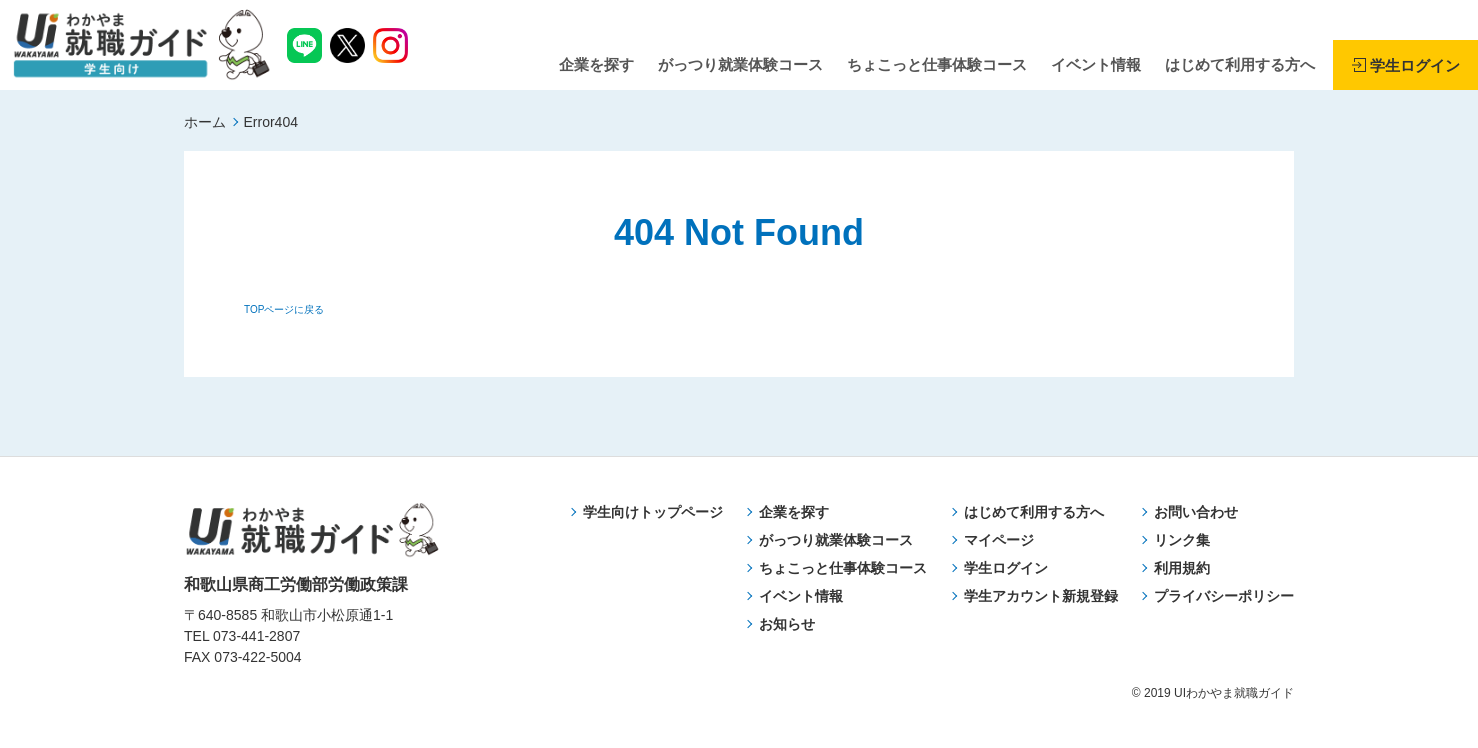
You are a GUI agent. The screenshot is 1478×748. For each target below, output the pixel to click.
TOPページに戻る (284, 309)
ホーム (205, 122)
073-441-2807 (256, 636)
